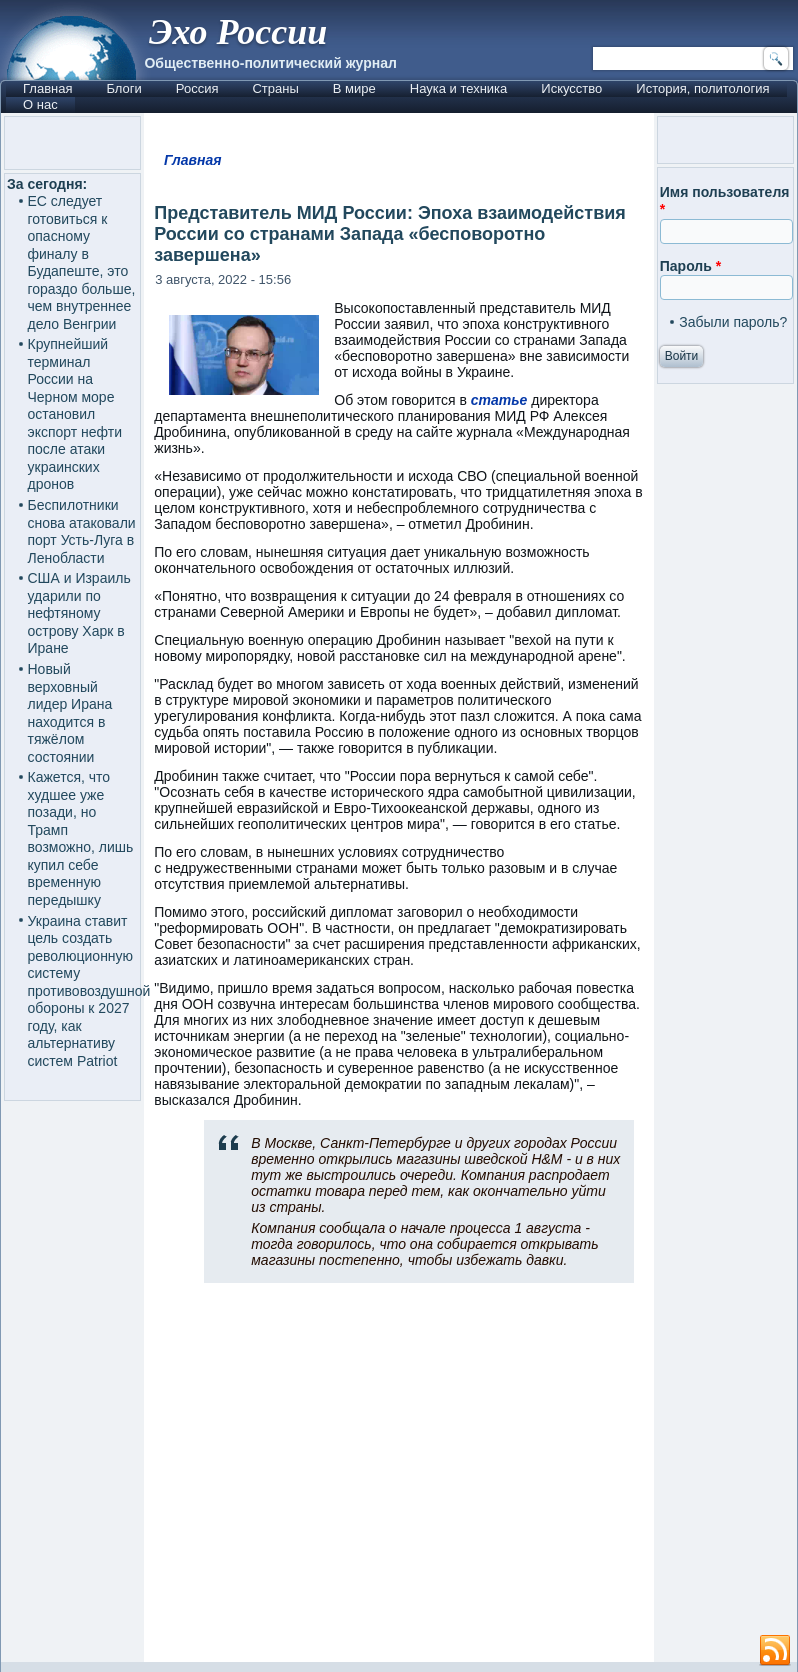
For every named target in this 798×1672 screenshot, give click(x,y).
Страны (275, 88)
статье (499, 400)
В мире (354, 88)
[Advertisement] (399, 1481)
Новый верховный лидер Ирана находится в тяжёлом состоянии (70, 713)
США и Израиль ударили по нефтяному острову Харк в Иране (79, 613)
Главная (47, 88)
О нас (40, 104)
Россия (197, 88)
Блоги (123, 88)
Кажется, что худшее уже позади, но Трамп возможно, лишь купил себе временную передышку (81, 838)
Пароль (690, 266)
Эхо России (238, 32)
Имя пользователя (725, 201)
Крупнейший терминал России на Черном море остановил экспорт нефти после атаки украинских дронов (75, 414)
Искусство (571, 88)
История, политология (702, 88)
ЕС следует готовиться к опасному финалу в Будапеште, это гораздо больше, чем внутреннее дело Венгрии (82, 262)
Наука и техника (459, 88)
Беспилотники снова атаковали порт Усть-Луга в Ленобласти (82, 531)
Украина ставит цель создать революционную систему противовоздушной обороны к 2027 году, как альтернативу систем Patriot (89, 991)
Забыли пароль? (733, 322)
